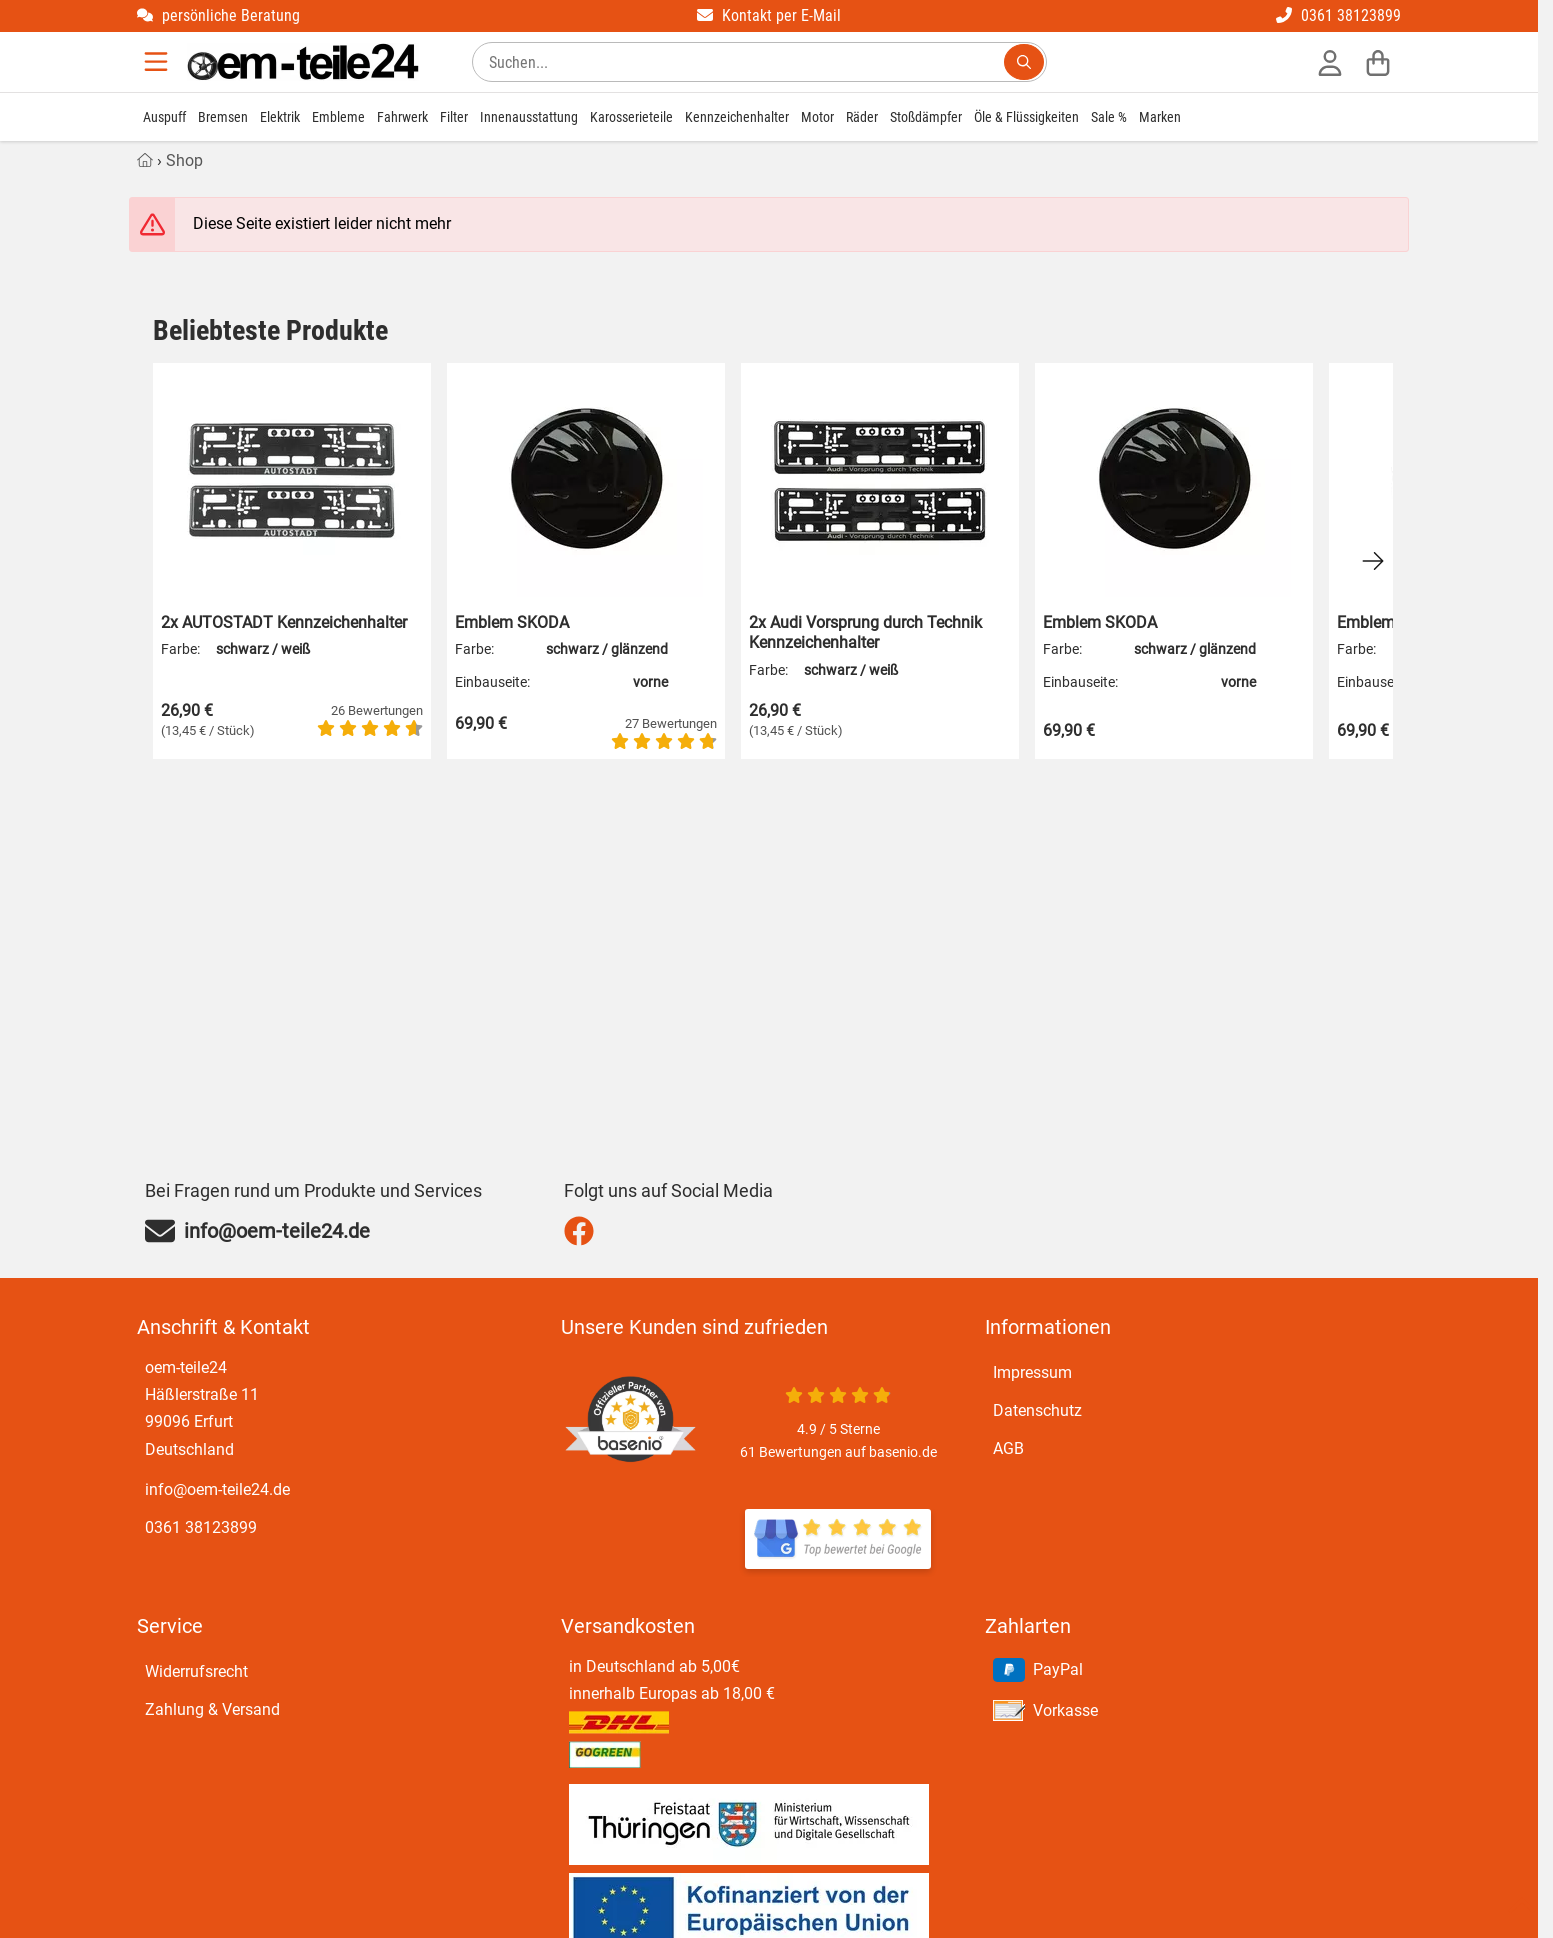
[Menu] (158, 62)
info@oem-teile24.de (217, 1489)
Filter (454, 117)
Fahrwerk (402, 117)
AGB (1008, 1448)
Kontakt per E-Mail (769, 15)
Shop (184, 160)
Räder (862, 117)
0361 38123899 (1338, 15)
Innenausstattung (529, 117)
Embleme (338, 117)
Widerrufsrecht (196, 1671)
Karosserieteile (631, 117)
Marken (1160, 117)
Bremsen (223, 117)
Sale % (1109, 117)
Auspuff (164, 117)
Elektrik (280, 117)
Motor (817, 117)
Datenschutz (1037, 1410)
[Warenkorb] (1378, 62)
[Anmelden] (1330, 62)
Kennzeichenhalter (737, 117)
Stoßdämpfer (926, 117)
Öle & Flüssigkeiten (1026, 117)
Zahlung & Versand (212, 1709)
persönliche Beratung (218, 15)
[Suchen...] (1024, 62)
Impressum (1032, 1372)
